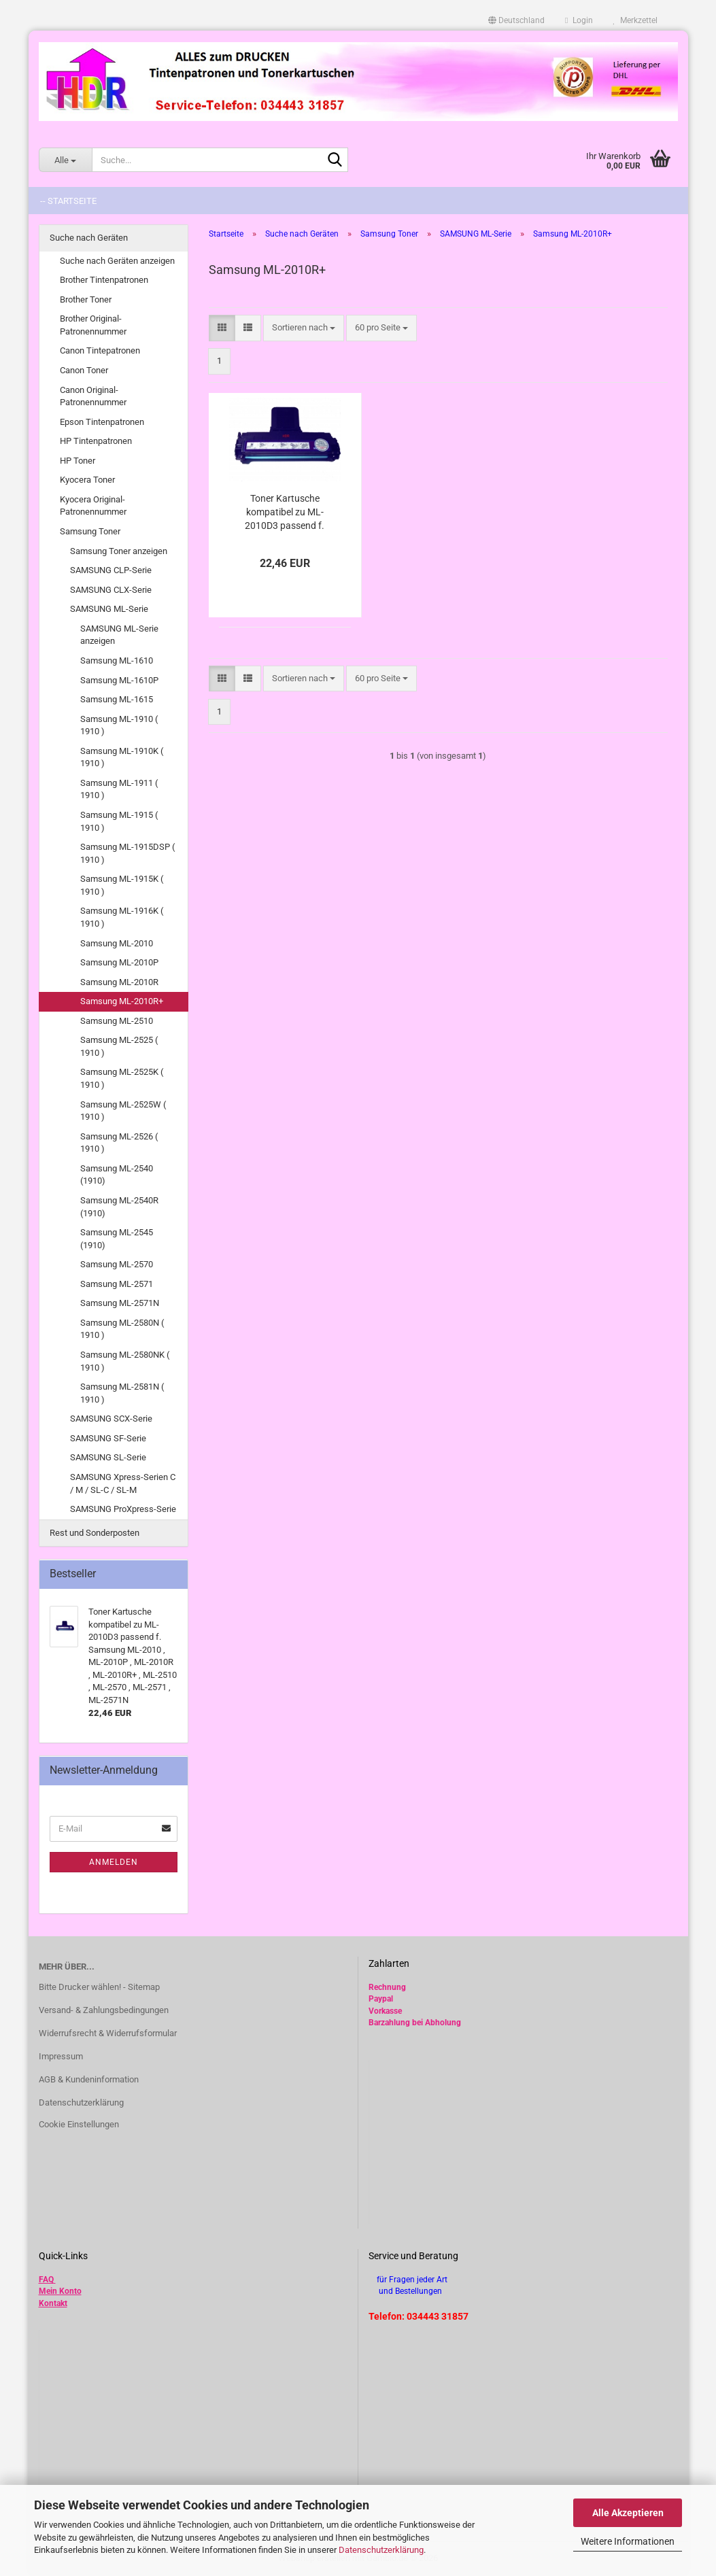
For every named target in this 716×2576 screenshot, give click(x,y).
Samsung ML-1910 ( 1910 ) (119, 725)
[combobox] (303, 328)
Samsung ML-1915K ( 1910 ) (121, 885)
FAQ (46, 2279)
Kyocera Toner (87, 480)
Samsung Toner (90, 531)
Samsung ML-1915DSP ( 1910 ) (127, 853)
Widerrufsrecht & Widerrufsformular (108, 2033)
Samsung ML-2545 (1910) (116, 1238)
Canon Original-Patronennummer (93, 396)
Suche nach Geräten (89, 238)
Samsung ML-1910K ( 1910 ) (121, 757)
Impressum (61, 2056)
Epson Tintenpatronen (102, 422)
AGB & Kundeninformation (89, 2079)
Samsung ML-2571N (119, 1303)
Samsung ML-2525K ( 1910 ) (121, 1078)
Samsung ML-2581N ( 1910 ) (122, 1393)
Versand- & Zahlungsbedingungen (104, 2010)
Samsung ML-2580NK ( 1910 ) (124, 1361)
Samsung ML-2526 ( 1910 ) (119, 1142)
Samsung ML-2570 (116, 1264)
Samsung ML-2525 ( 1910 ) (119, 1046)
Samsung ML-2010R (119, 982)
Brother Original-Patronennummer (93, 325)
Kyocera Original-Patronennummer (93, 505)
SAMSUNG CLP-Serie (111, 570)
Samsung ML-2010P (119, 962)
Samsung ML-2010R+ (121, 1001)
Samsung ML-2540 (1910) (116, 1174)
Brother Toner (86, 299)
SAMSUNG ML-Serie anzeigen (119, 635)
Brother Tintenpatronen (104, 280)
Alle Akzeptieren (628, 2512)
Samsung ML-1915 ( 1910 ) (119, 821)
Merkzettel (635, 20)
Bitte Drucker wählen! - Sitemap (99, 1987)
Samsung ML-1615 (116, 699)
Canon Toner (84, 370)
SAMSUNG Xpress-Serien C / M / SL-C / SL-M (122, 1483)
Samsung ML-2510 (116, 1021)
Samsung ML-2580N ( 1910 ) (122, 1329)
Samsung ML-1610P (119, 680)
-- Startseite (68, 201)
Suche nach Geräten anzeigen (117, 261)
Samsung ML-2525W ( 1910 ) (123, 1110)
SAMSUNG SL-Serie (108, 1457)
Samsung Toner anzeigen (118, 551)
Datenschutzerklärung (381, 2550)
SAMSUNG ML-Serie (109, 609)
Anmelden (113, 1862)
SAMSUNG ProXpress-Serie (123, 1509)
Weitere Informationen (628, 2541)
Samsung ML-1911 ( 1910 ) (119, 789)
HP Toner (77, 461)
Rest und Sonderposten (94, 1533)
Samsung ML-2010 (116, 943)
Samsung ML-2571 (116, 1284)
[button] (516, 20)
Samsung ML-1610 (116, 660)
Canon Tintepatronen (100, 350)
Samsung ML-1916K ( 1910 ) (121, 917)
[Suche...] (65, 160)
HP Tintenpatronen (96, 441)
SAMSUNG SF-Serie (108, 1438)
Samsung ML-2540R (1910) (119, 1206)
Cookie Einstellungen (79, 2124)
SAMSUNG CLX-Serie (111, 590)
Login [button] (578, 20)
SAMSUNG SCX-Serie (111, 1418)
